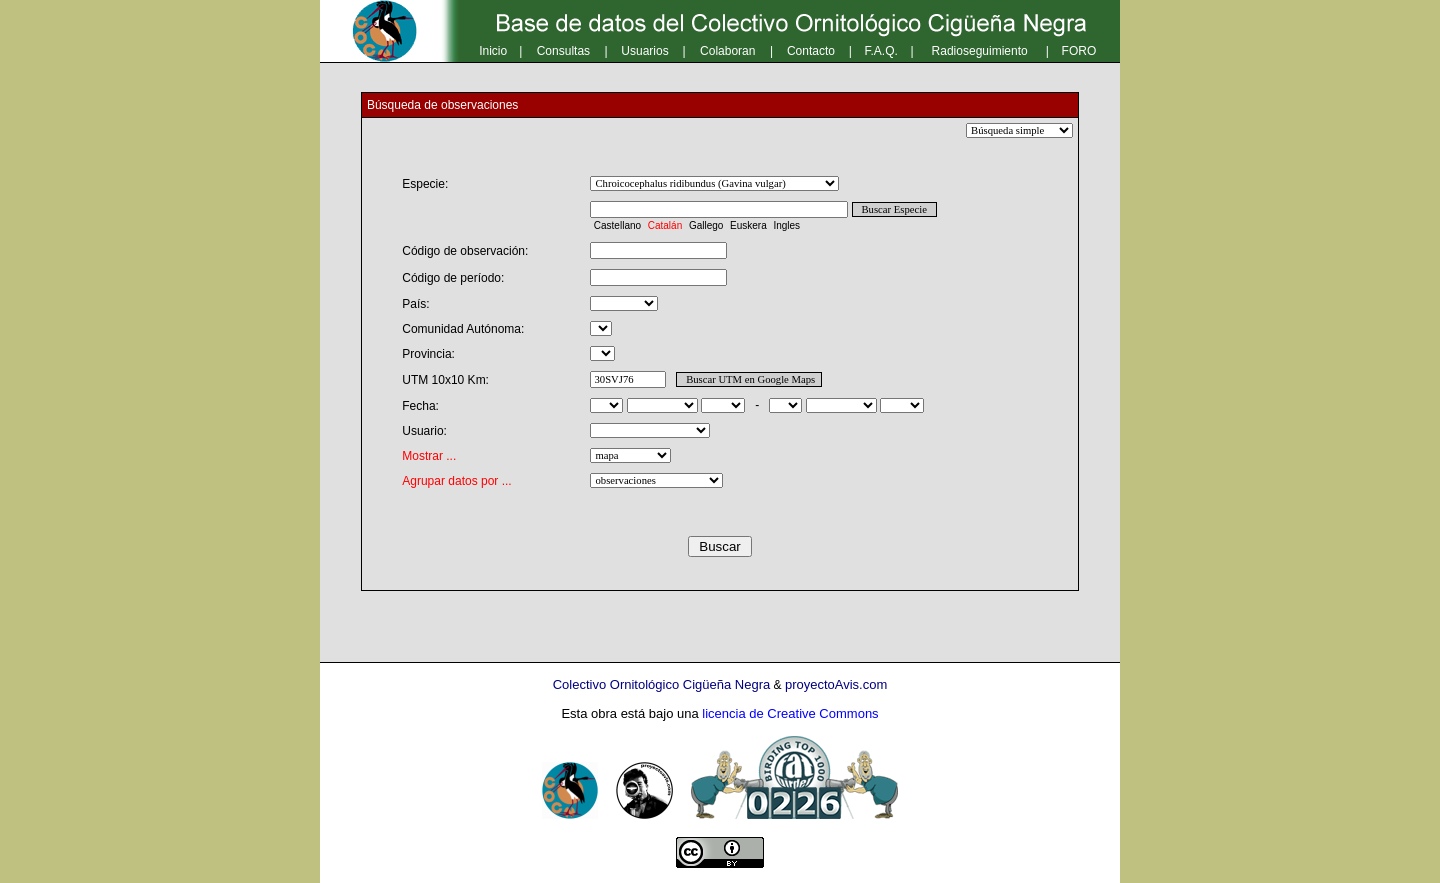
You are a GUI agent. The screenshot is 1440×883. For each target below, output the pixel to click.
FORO (1079, 51)
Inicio (493, 51)
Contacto (811, 51)
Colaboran (727, 51)
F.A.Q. (881, 51)
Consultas (563, 51)
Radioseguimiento (980, 51)
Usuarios (644, 51)
